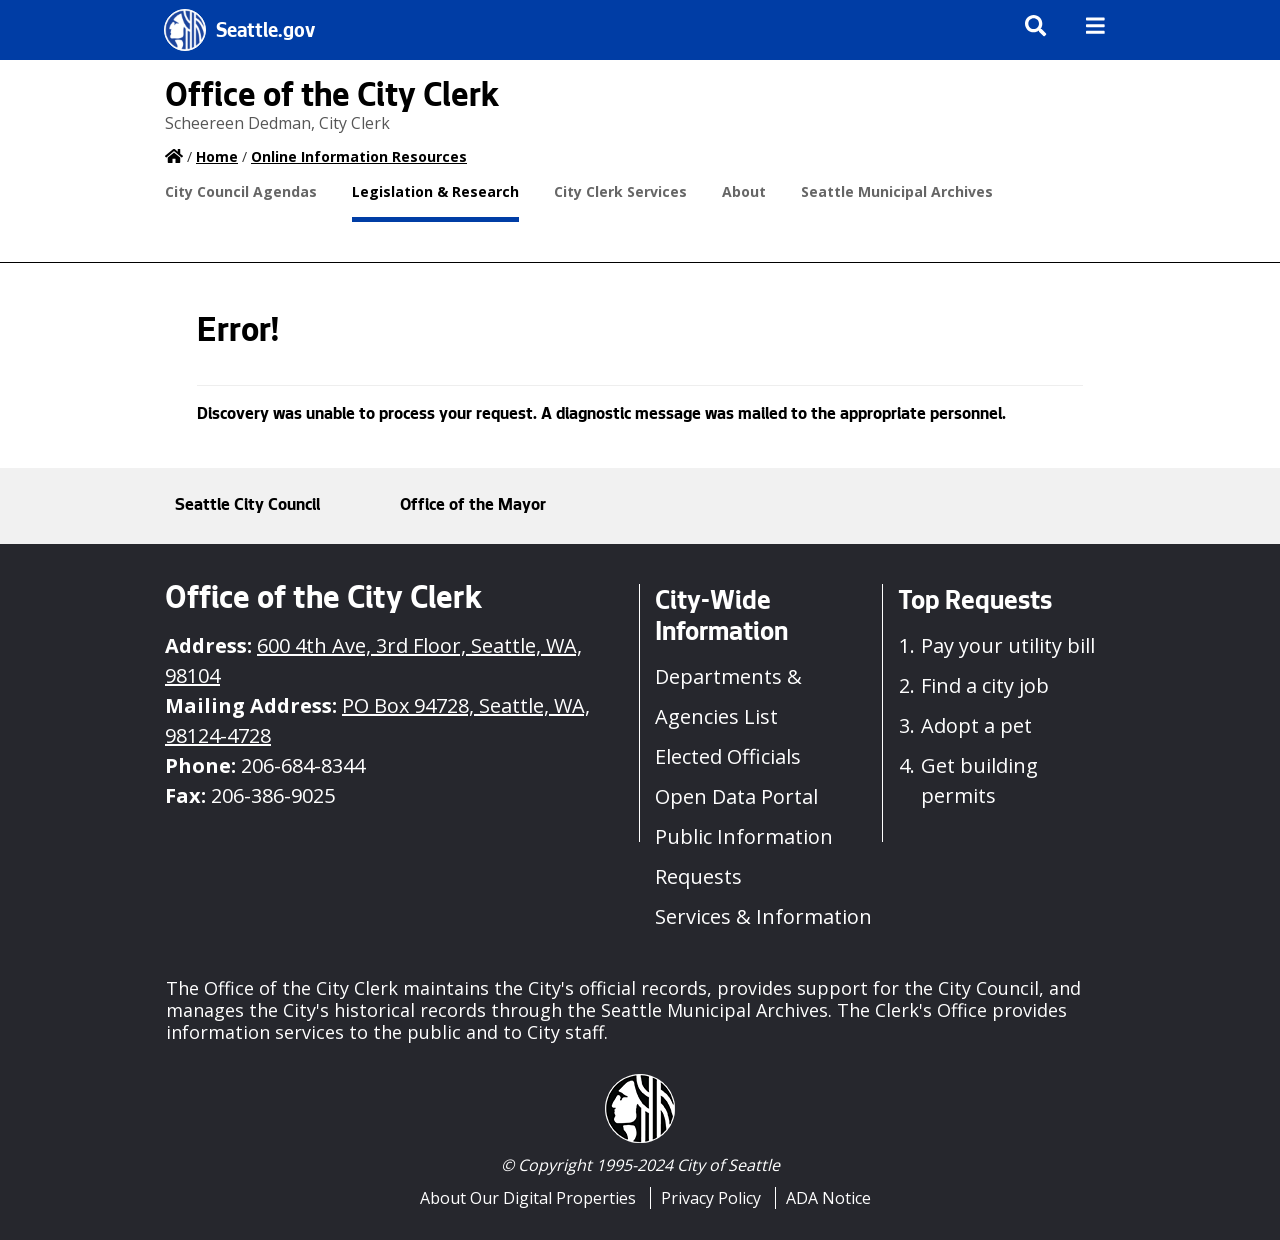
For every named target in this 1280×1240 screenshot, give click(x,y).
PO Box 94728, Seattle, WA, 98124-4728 (377, 720)
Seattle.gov (265, 33)
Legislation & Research (435, 191)
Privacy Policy (711, 1198)
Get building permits (979, 780)
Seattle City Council (247, 506)
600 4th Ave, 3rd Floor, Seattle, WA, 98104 (373, 660)
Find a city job (985, 685)
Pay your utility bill (1008, 645)
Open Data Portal (736, 796)
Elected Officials (728, 756)
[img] (1095, 25)
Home (217, 156)
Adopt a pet (976, 725)
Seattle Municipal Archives (897, 191)
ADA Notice (828, 1198)
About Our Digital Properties (528, 1198)
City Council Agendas (241, 191)
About (744, 191)
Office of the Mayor (473, 506)
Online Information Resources (359, 156)
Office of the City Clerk (332, 99)
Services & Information (763, 916)
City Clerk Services (620, 191)
